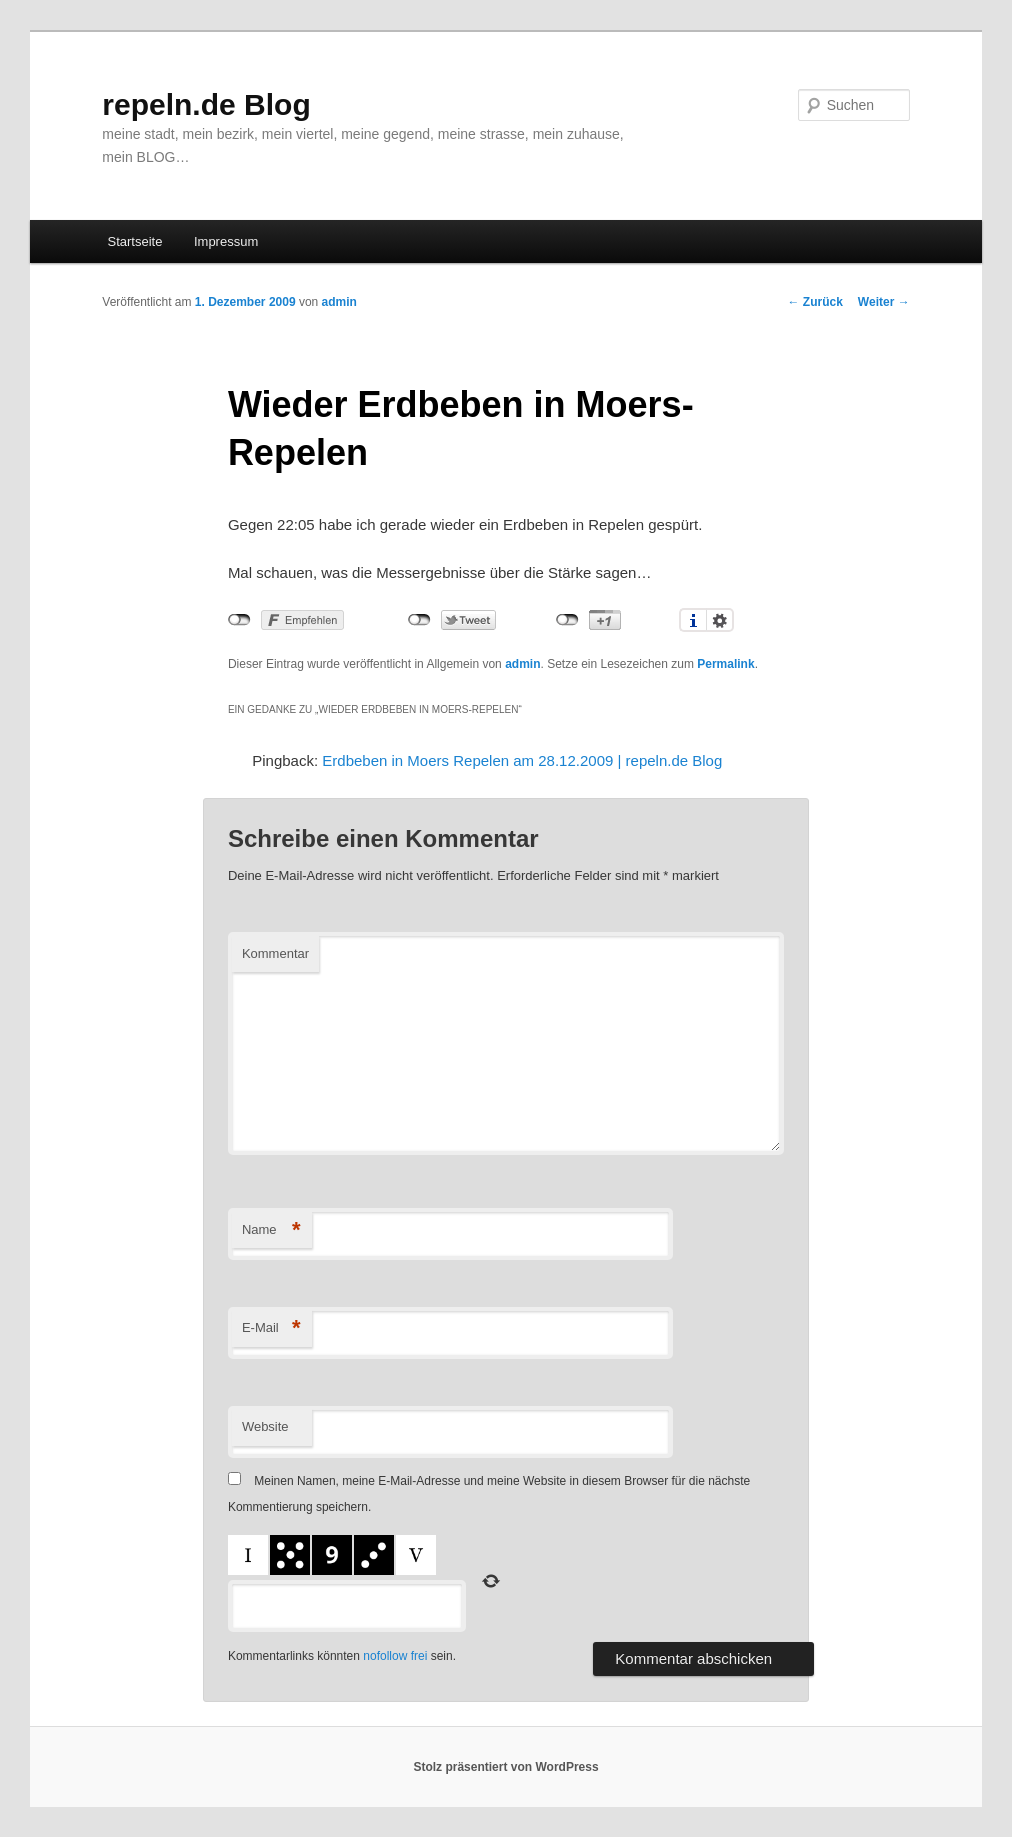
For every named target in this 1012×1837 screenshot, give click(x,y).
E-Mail (271, 1328)
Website (265, 1426)
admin (339, 302)
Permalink (725, 664)
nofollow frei (395, 1656)
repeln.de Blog (206, 104)
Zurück (815, 302)
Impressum (226, 241)
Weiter (884, 302)
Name (271, 1230)
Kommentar (275, 953)
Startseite (135, 241)
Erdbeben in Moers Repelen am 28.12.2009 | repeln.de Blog (522, 760)
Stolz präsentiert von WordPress (505, 1767)
